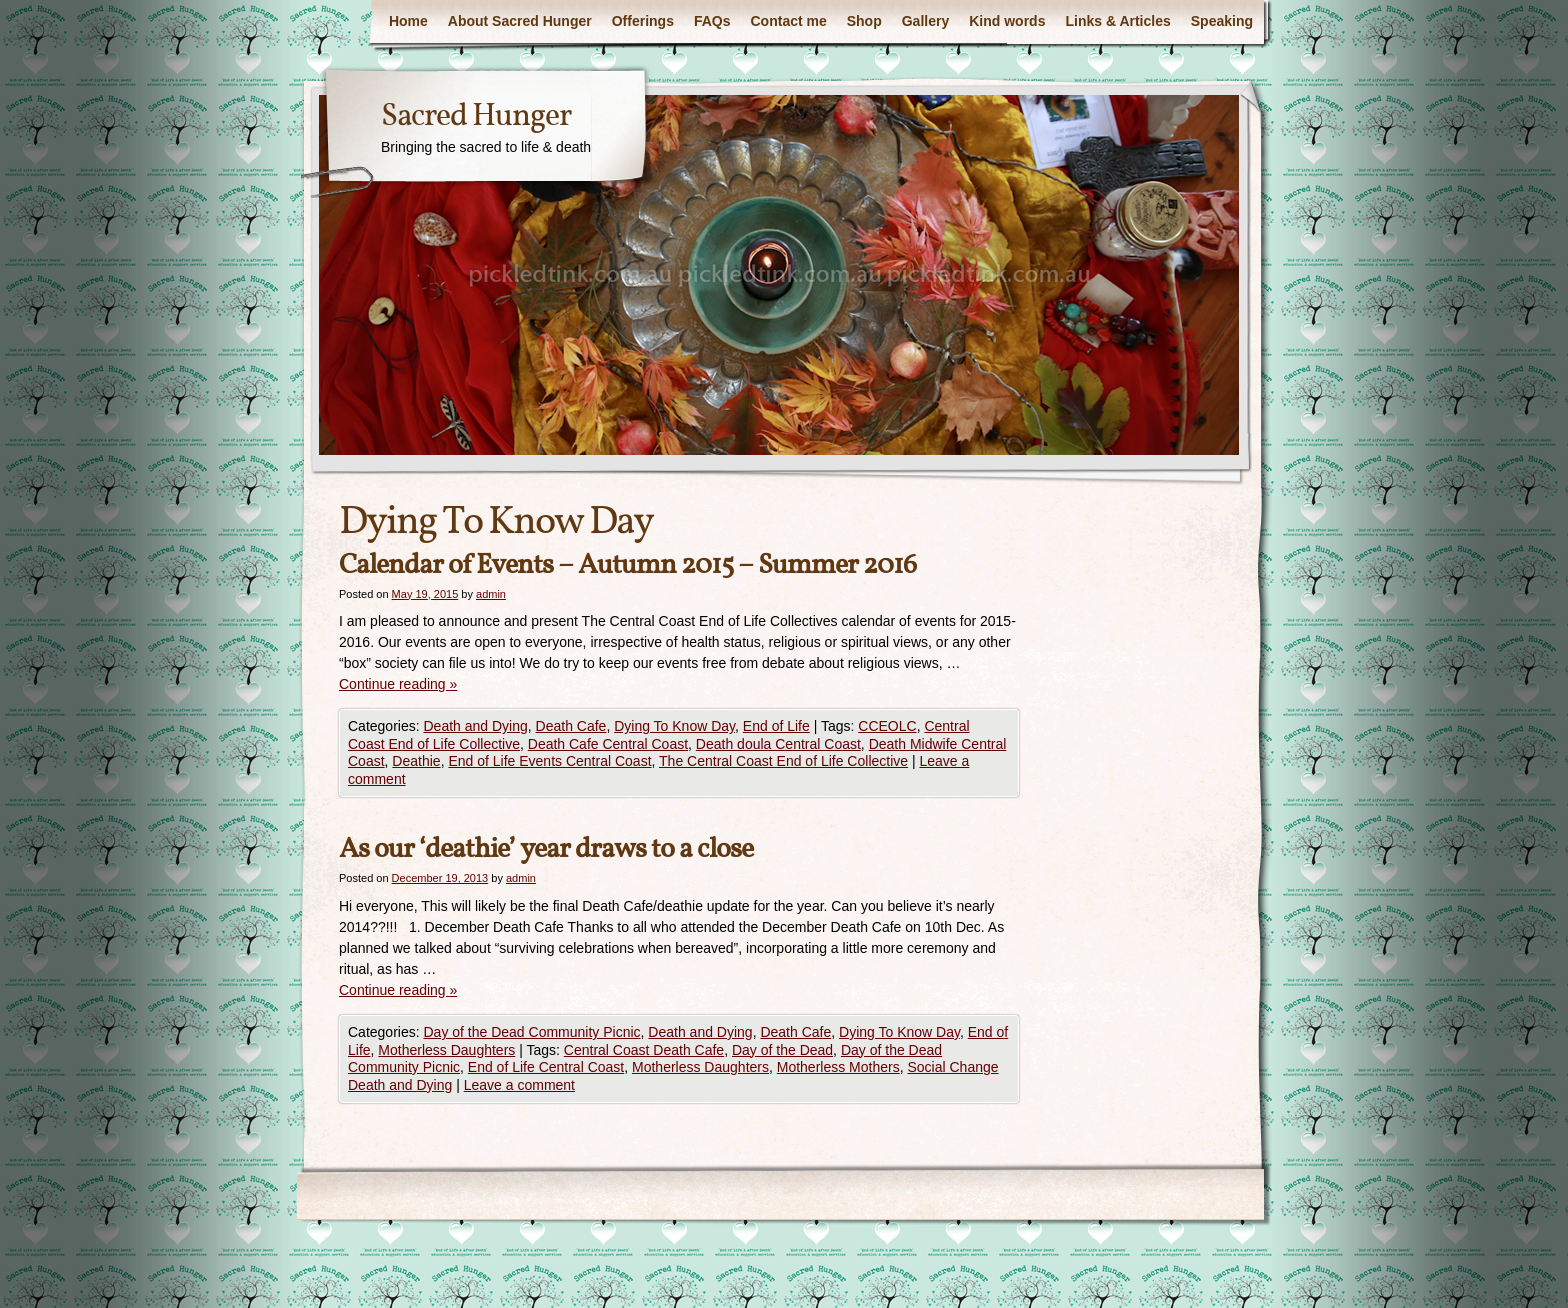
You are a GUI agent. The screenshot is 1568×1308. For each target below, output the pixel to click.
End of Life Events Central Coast (549, 761)
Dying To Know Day (674, 726)
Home (408, 21)
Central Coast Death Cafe (644, 1050)
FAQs (712, 21)
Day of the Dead (782, 1050)
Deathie (416, 761)
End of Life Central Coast (546, 1067)
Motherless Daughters (446, 1050)
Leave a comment (519, 1085)
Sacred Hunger (476, 117)
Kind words (1007, 21)
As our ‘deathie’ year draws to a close (546, 849)
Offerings (643, 21)
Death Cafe (571, 726)
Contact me (789, 21)
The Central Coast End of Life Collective (783, 761)
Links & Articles (1117, 21)
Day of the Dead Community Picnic (531, 1032)
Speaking (1222, 21)
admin (491, 594)
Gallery (925, 21)
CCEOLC (887, 726)
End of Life (776, 726)
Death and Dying (475, 726)
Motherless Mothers (838, 1067)
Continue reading (398, 684)
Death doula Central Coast (778, 744)
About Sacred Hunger (520, 21)
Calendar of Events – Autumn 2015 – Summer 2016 (627, 565)
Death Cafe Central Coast (608, 744)
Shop (864, 21)
